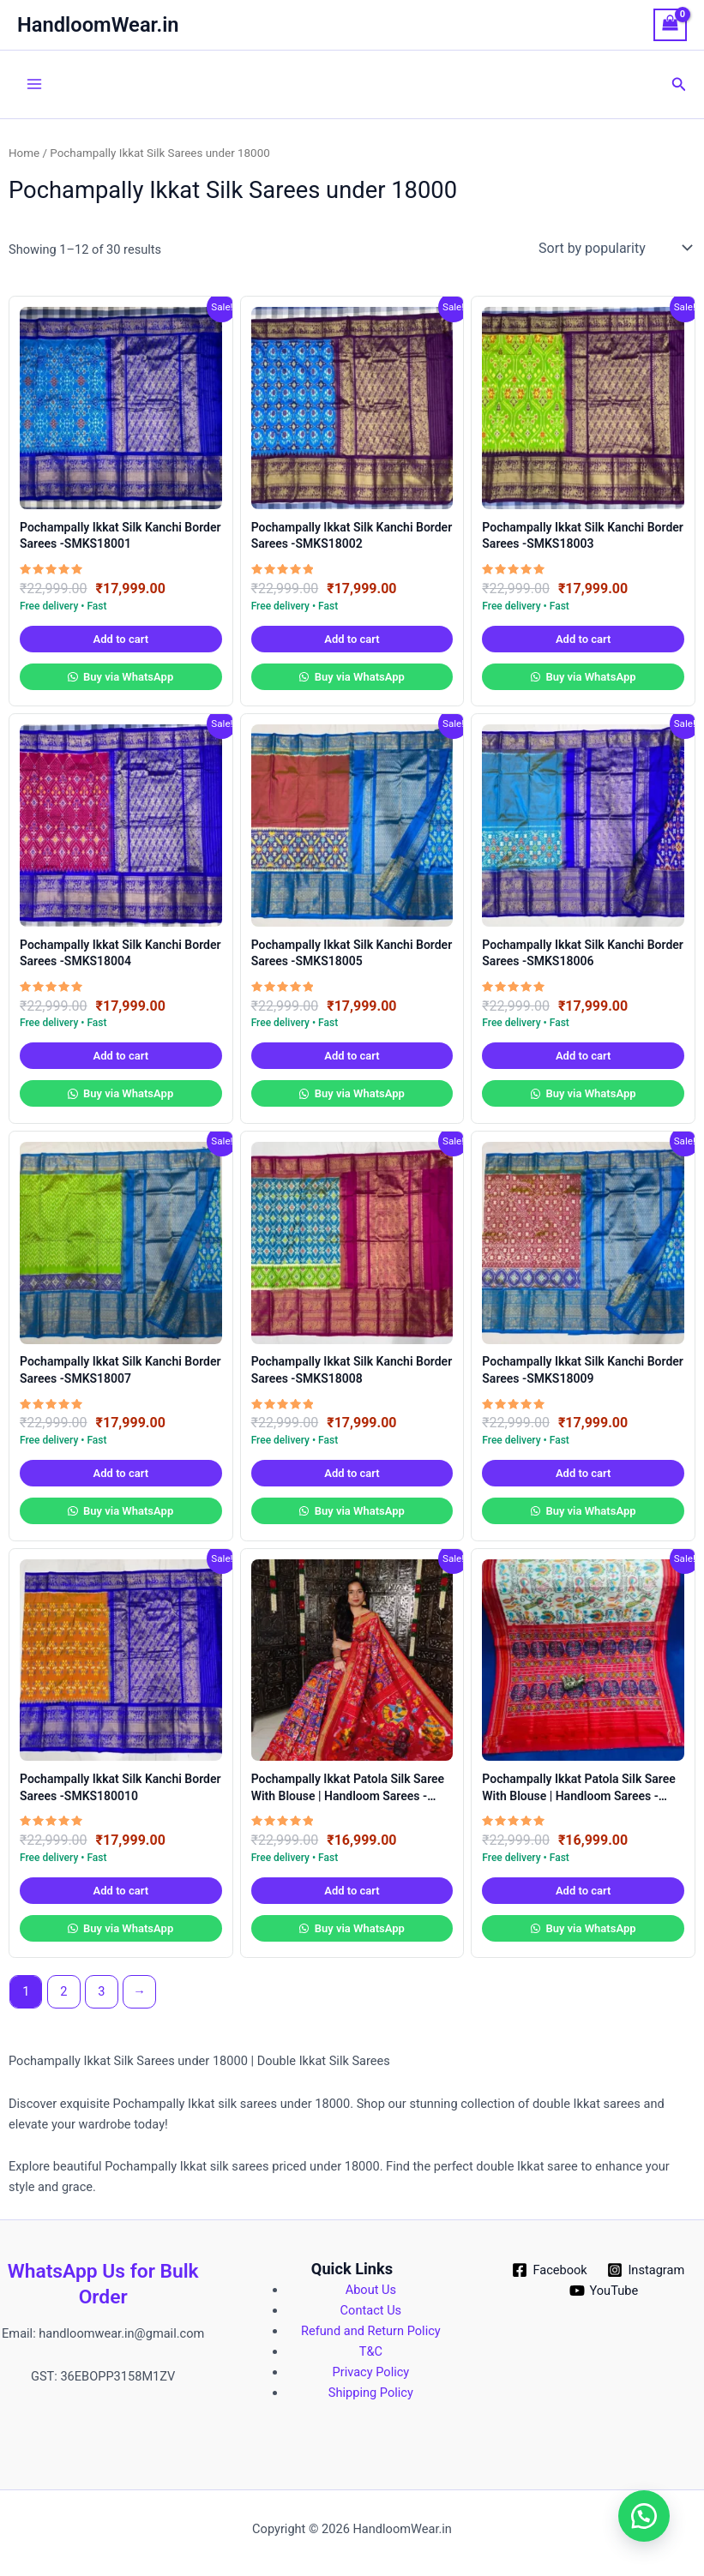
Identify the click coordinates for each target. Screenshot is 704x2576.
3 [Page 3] (101, 1991)
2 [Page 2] (63, 1991)
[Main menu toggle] (34, 84)
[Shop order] (613, 248)
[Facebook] (550, 2270)
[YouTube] (603, 2290)
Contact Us (371, 2310)
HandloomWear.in (98, 25)
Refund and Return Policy (371, 2331)
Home (24, 153)
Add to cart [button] (120, 639)
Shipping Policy (370, 2392)
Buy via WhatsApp (127, 676)
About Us (371, 2289)
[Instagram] (646, 2270)
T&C (370, 2351)
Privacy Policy (371, 2372)
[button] (679, 84)
